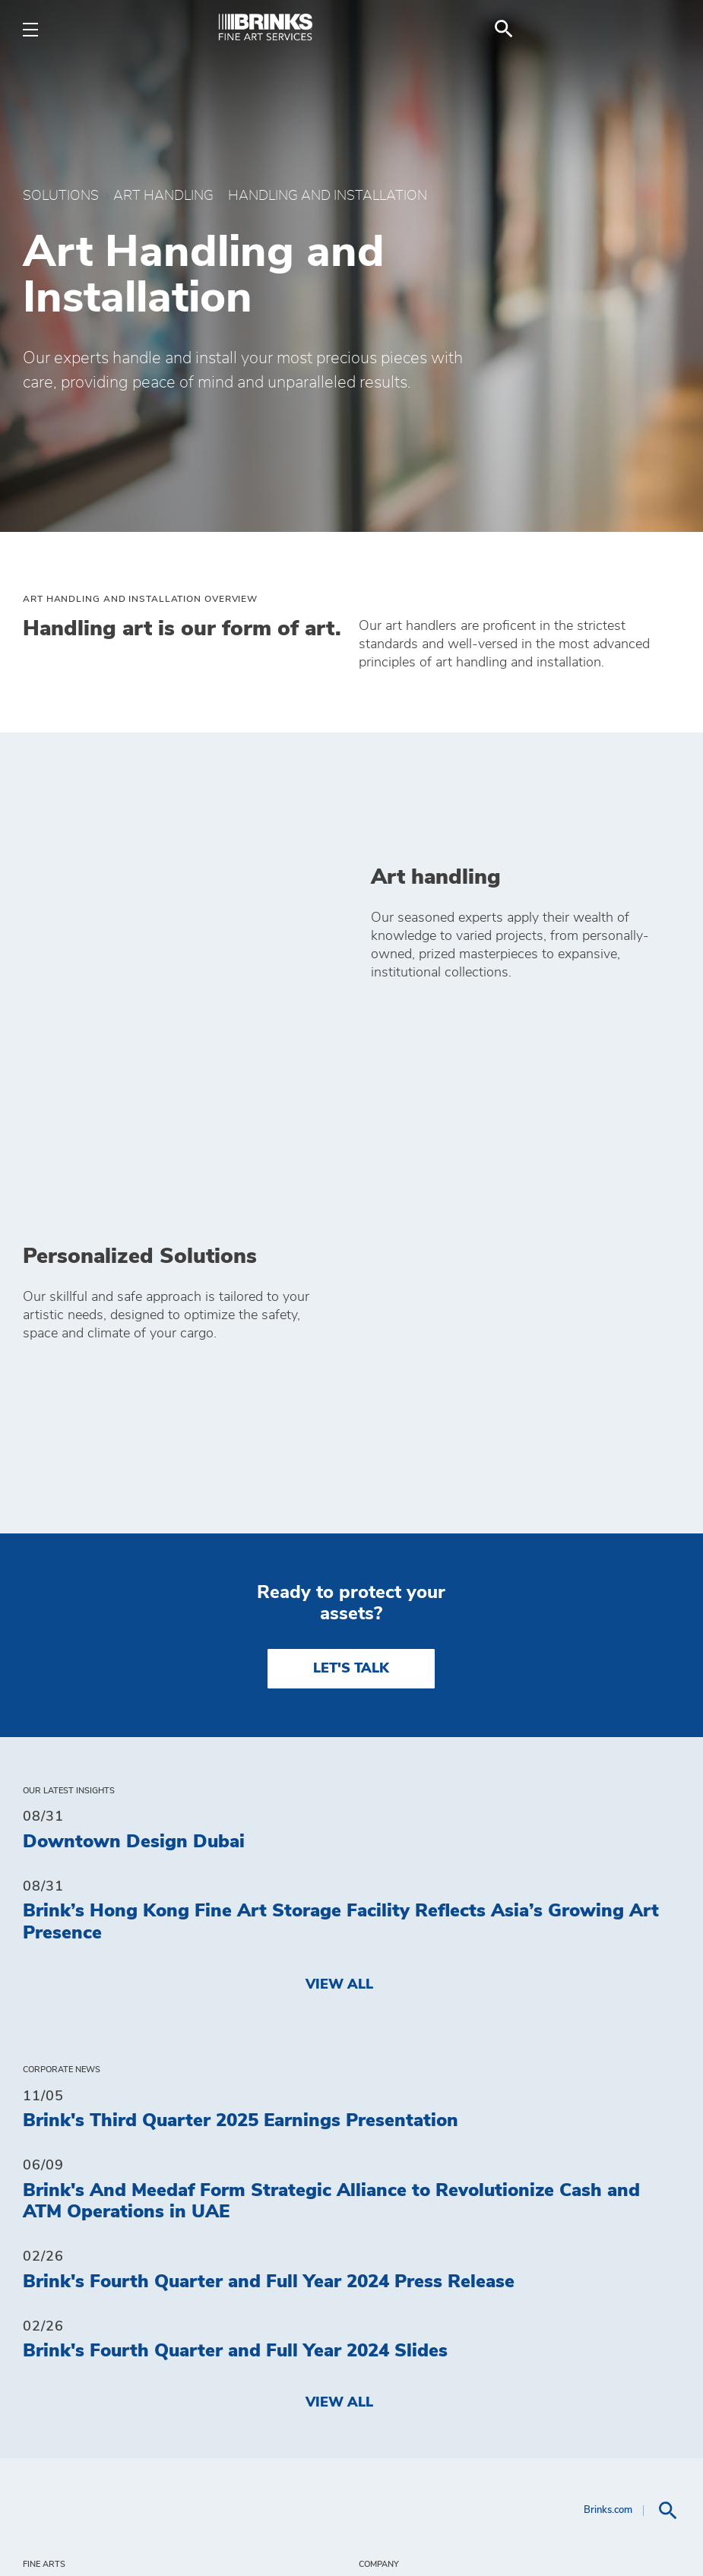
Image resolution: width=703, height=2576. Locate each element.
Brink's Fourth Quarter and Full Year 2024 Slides (235, 1997)
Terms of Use (337, 2532)
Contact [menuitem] (395, 2242)
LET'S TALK (351, 1314)
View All (339, 1630)
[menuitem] (662, 29)
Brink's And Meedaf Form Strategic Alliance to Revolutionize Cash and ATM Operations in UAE (331, 1847)
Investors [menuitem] (402, 2272)
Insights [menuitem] (59, 2242)
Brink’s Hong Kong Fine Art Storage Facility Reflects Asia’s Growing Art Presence (341, 1568)
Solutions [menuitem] (67, 2273)
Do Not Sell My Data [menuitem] (445, 2302)
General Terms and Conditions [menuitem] (493, 2362)
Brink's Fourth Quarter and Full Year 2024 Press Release (269, 1927)
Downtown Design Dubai (134, 1487)
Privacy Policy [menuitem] (422, 2332)
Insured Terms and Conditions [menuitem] (491, 2392)
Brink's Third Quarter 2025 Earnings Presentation (240, 1767)
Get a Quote (410, 2422)
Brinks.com (608, 2156)
